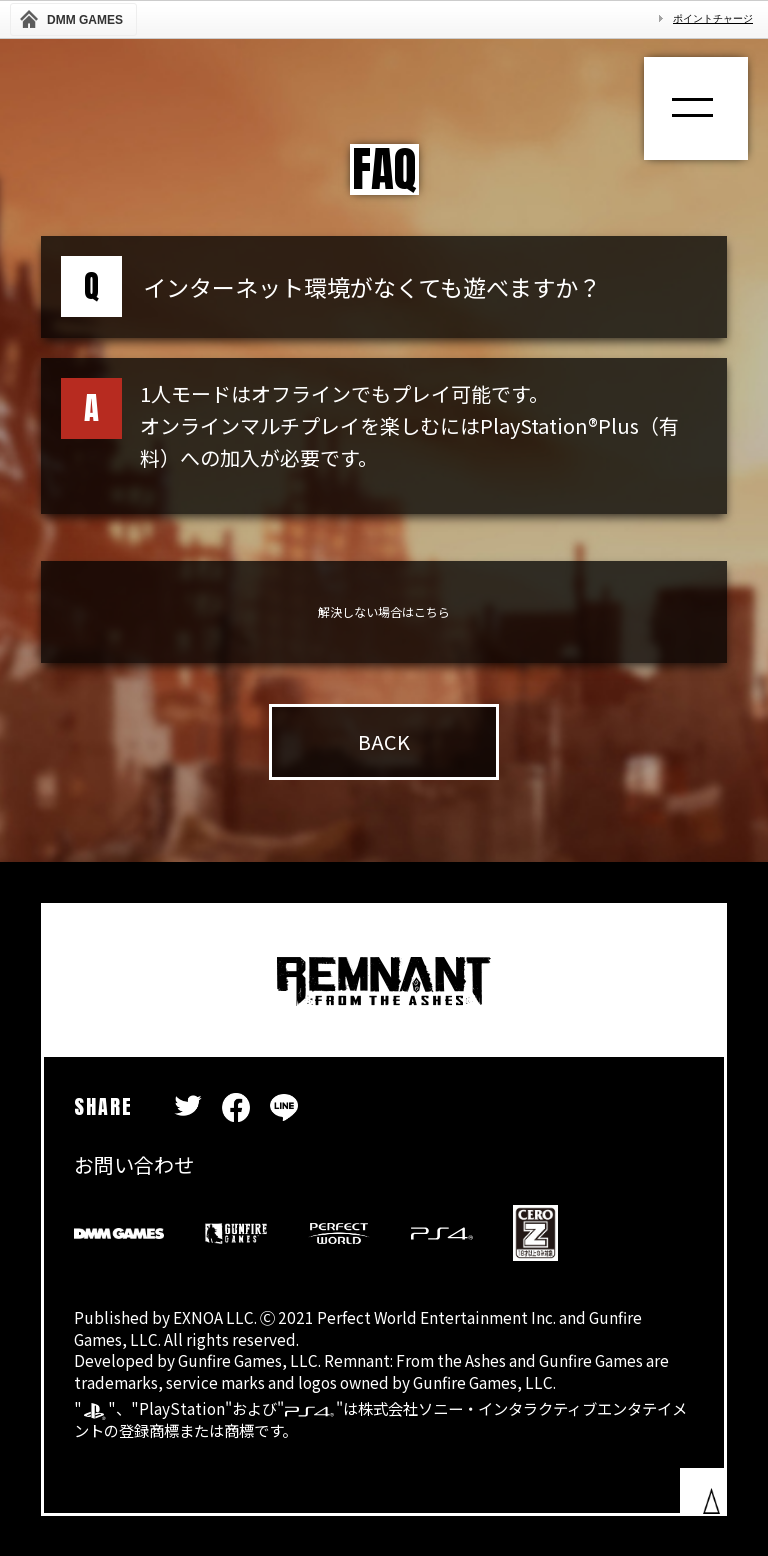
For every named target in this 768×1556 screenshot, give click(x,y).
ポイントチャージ (713, 18)
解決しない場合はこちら (384, 611)
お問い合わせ (134, 1164)
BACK (384, 741)
